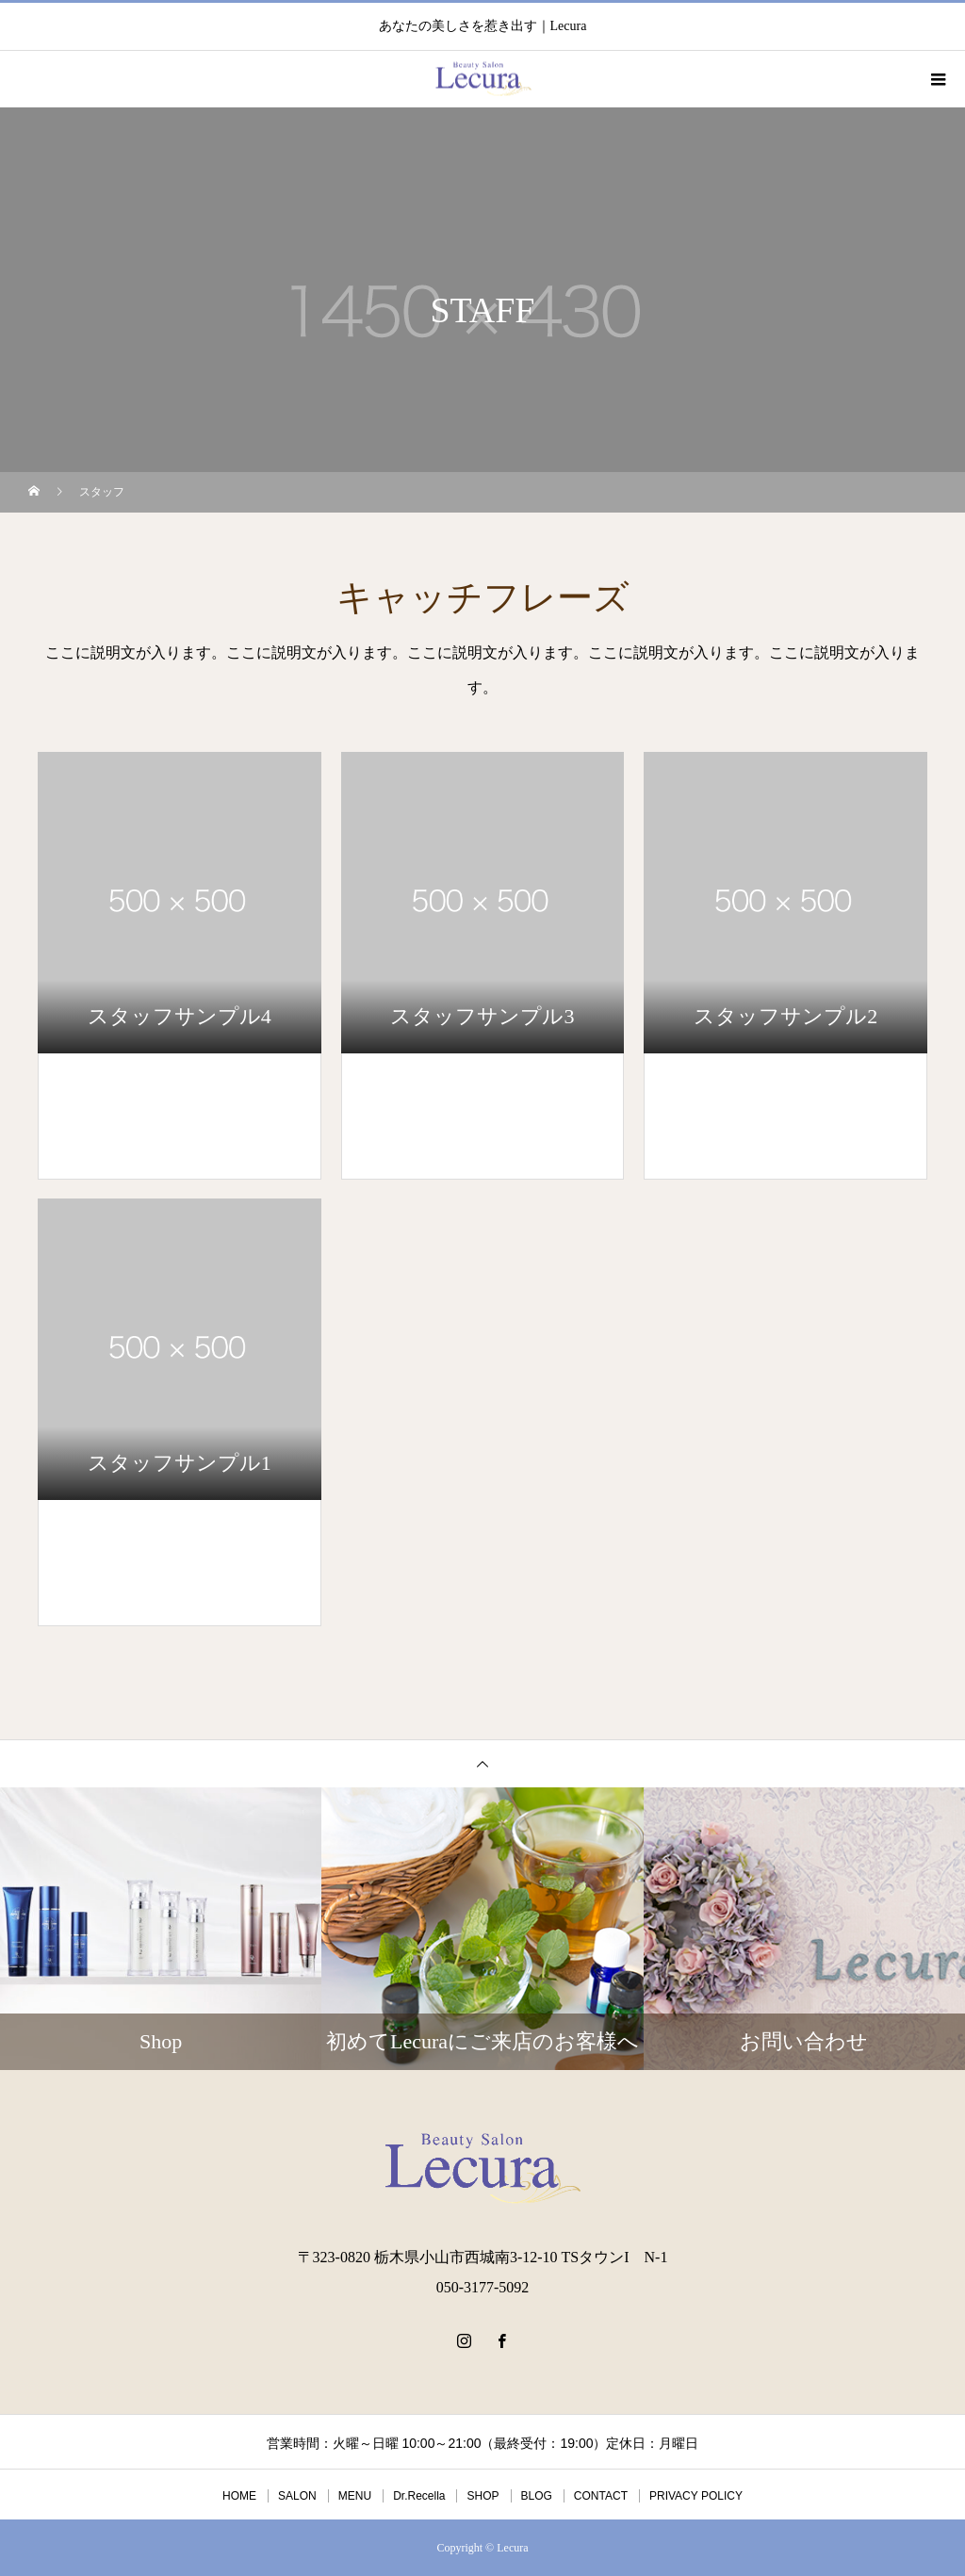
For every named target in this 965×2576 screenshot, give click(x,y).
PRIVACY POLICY (696, 2496)
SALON (297, 2496)
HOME (239, 2496)
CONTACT (601, 2496)
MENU (354, 2496)
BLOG (536, 2496)
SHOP (482, 2496)
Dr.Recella (419, 2496)
